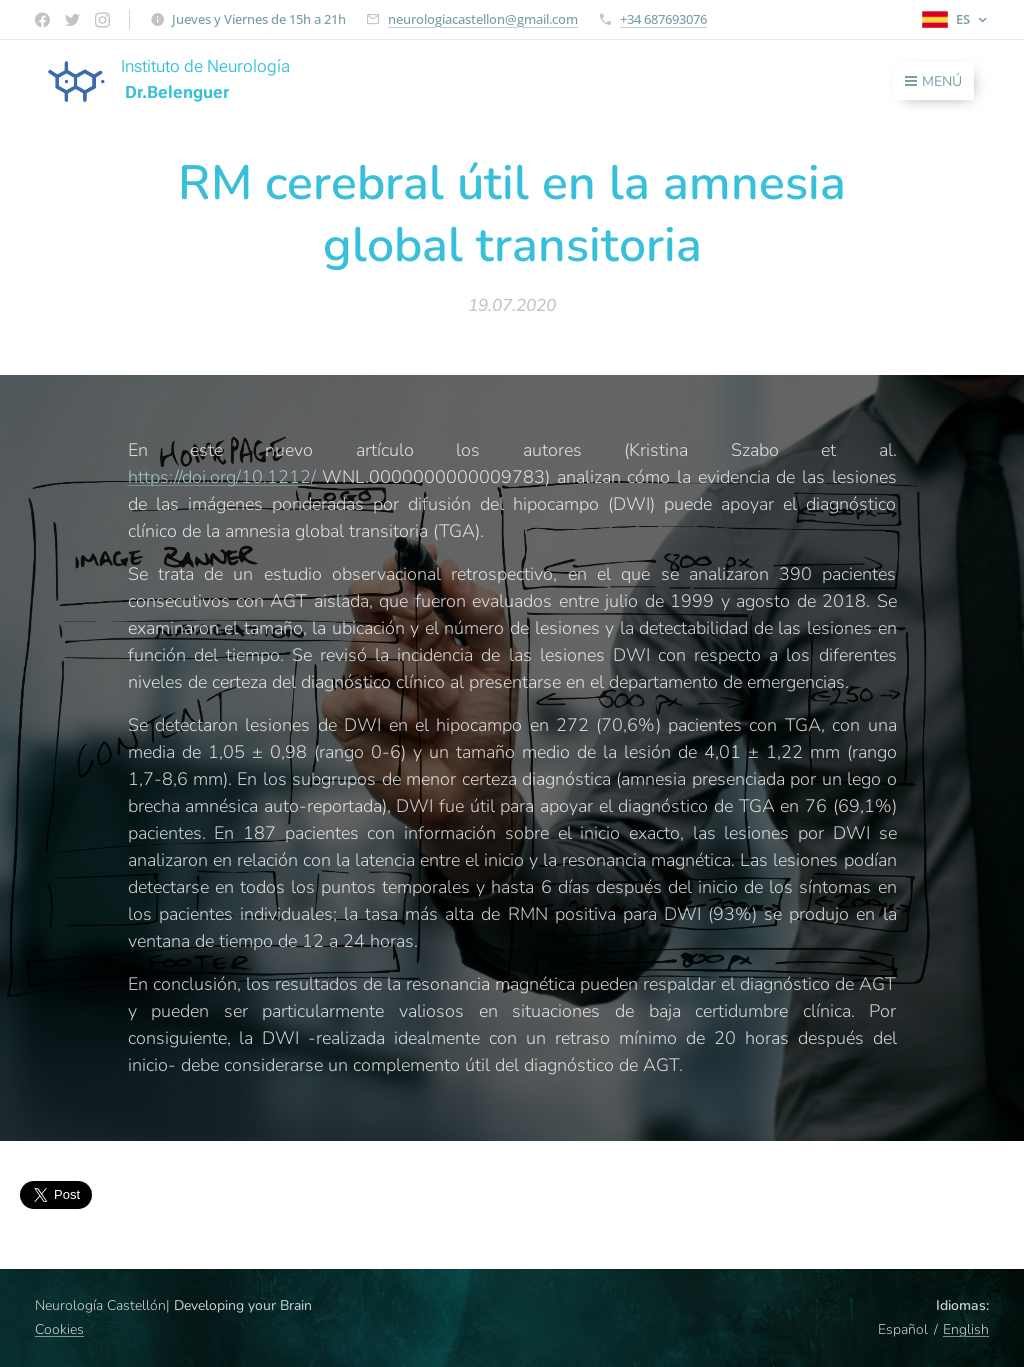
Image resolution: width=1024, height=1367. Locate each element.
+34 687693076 (663, 19)
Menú (933, 81)
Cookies (59, 1329)
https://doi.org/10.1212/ (222, 477)
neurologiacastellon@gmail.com (483, 19)
